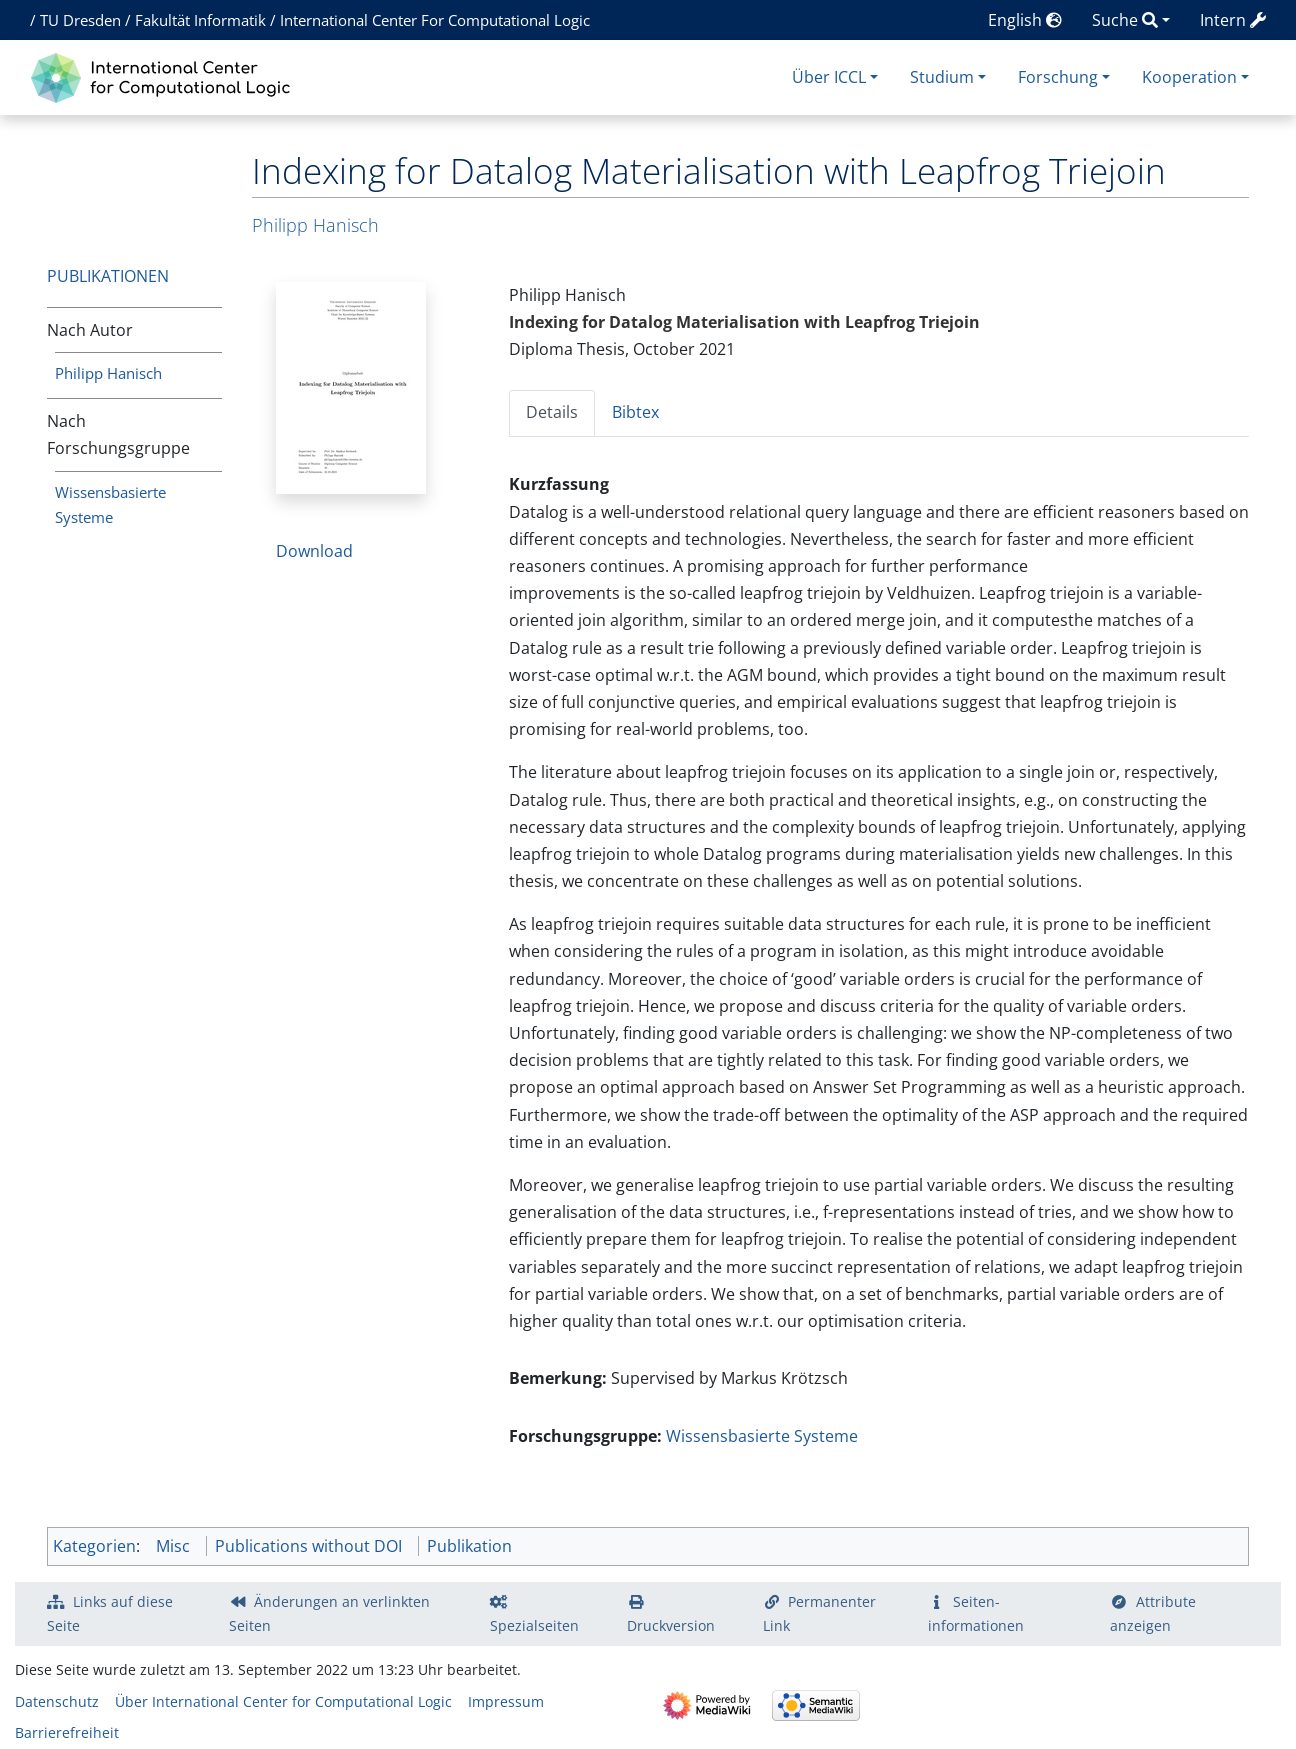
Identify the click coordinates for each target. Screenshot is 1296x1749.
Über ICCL (829, 77)
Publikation (469, 1546)
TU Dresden (80, 20)
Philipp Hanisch (108, 373)
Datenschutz (57, 1701)
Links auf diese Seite (110, 1613)
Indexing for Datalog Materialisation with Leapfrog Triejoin (744, 322)
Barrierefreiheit (67, 1732)
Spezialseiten (534, 1625)
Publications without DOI (308, 1546)
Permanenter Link (820, 1613)
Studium (942, 77)
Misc (173, 1546)
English (1025, 20)
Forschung (1058, 77)
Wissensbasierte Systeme (762, 1436)
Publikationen (108, 276)
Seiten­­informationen (976, 1613)
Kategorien (94, 1546)
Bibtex (635, 412)
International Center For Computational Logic (435, 20)
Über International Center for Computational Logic (283, 1701)
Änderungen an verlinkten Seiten (330, 1613)
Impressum (506, 1701)
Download (314, 551)
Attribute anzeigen (1153, 1613)
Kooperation (1189, 77)
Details (552, 412)
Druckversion (671, 1625)
